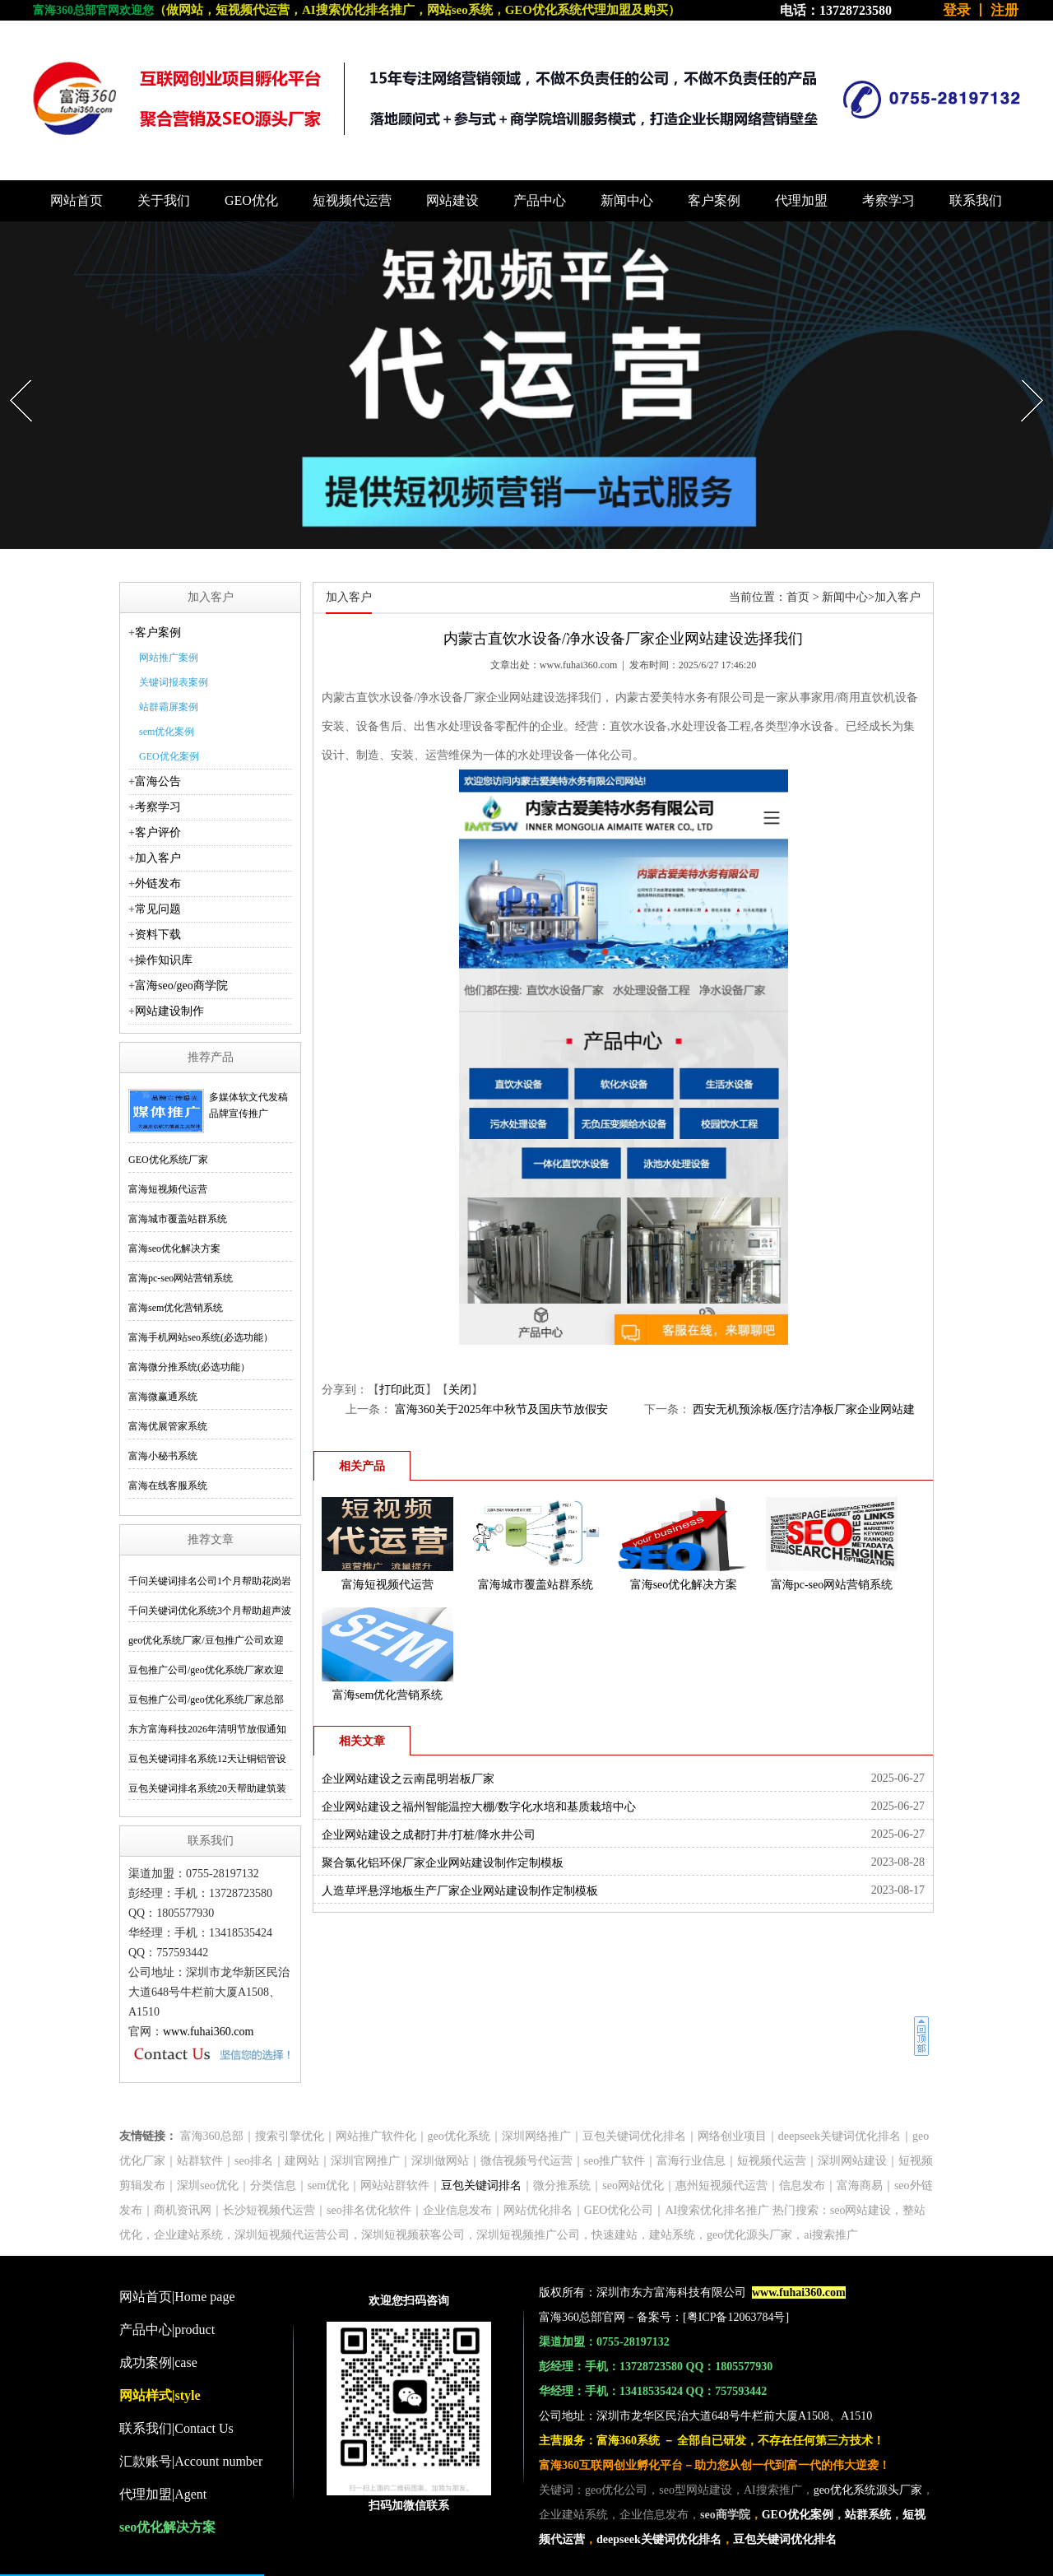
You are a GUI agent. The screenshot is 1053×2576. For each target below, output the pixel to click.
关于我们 (163, 200)
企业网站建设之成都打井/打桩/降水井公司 (429, 1835)
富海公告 (158, 781)
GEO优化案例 (169, 756)
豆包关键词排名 (481, 2185)
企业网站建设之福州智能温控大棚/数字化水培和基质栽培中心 (479, 1807)
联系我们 (975, 200)
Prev (12, 375)
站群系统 (868, 2515)
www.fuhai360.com (208, 2031)
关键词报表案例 (173, 682)
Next (1024, 375)
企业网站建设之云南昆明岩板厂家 (408, 1779)
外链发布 (158, 883)
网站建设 (452, 200)
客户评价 (158, 832)
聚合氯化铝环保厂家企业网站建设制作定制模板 (443, 1863)
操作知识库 (164, 960)
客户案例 (714, 200)
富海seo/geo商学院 (181, 985)
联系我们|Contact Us (176, 2428)
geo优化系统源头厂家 (868, 2490)
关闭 (459, 1389)
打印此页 (402, 1389)
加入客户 (158, 858)
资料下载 (158, 934)
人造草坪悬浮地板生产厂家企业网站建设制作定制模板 (460, 1891)
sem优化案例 (166, 731)
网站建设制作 (169, 1011)
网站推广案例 (168, 657)
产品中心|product (167, 2330)
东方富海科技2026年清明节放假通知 (207, 1729)
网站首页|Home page (177, 2297)
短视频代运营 (352, 200)
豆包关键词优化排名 (785, 2539)
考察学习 (888, 200)
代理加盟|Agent (162, 2494)
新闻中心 (627, 200)
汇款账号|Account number (190, 2461)
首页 (797, 597)
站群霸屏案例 (168, 707)
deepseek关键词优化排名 (658, 2539)
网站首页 (76, 200)
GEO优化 (251, 200)
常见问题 (158, 909)
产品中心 (539, 200)
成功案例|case (158, 2362)
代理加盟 (801, 200)
